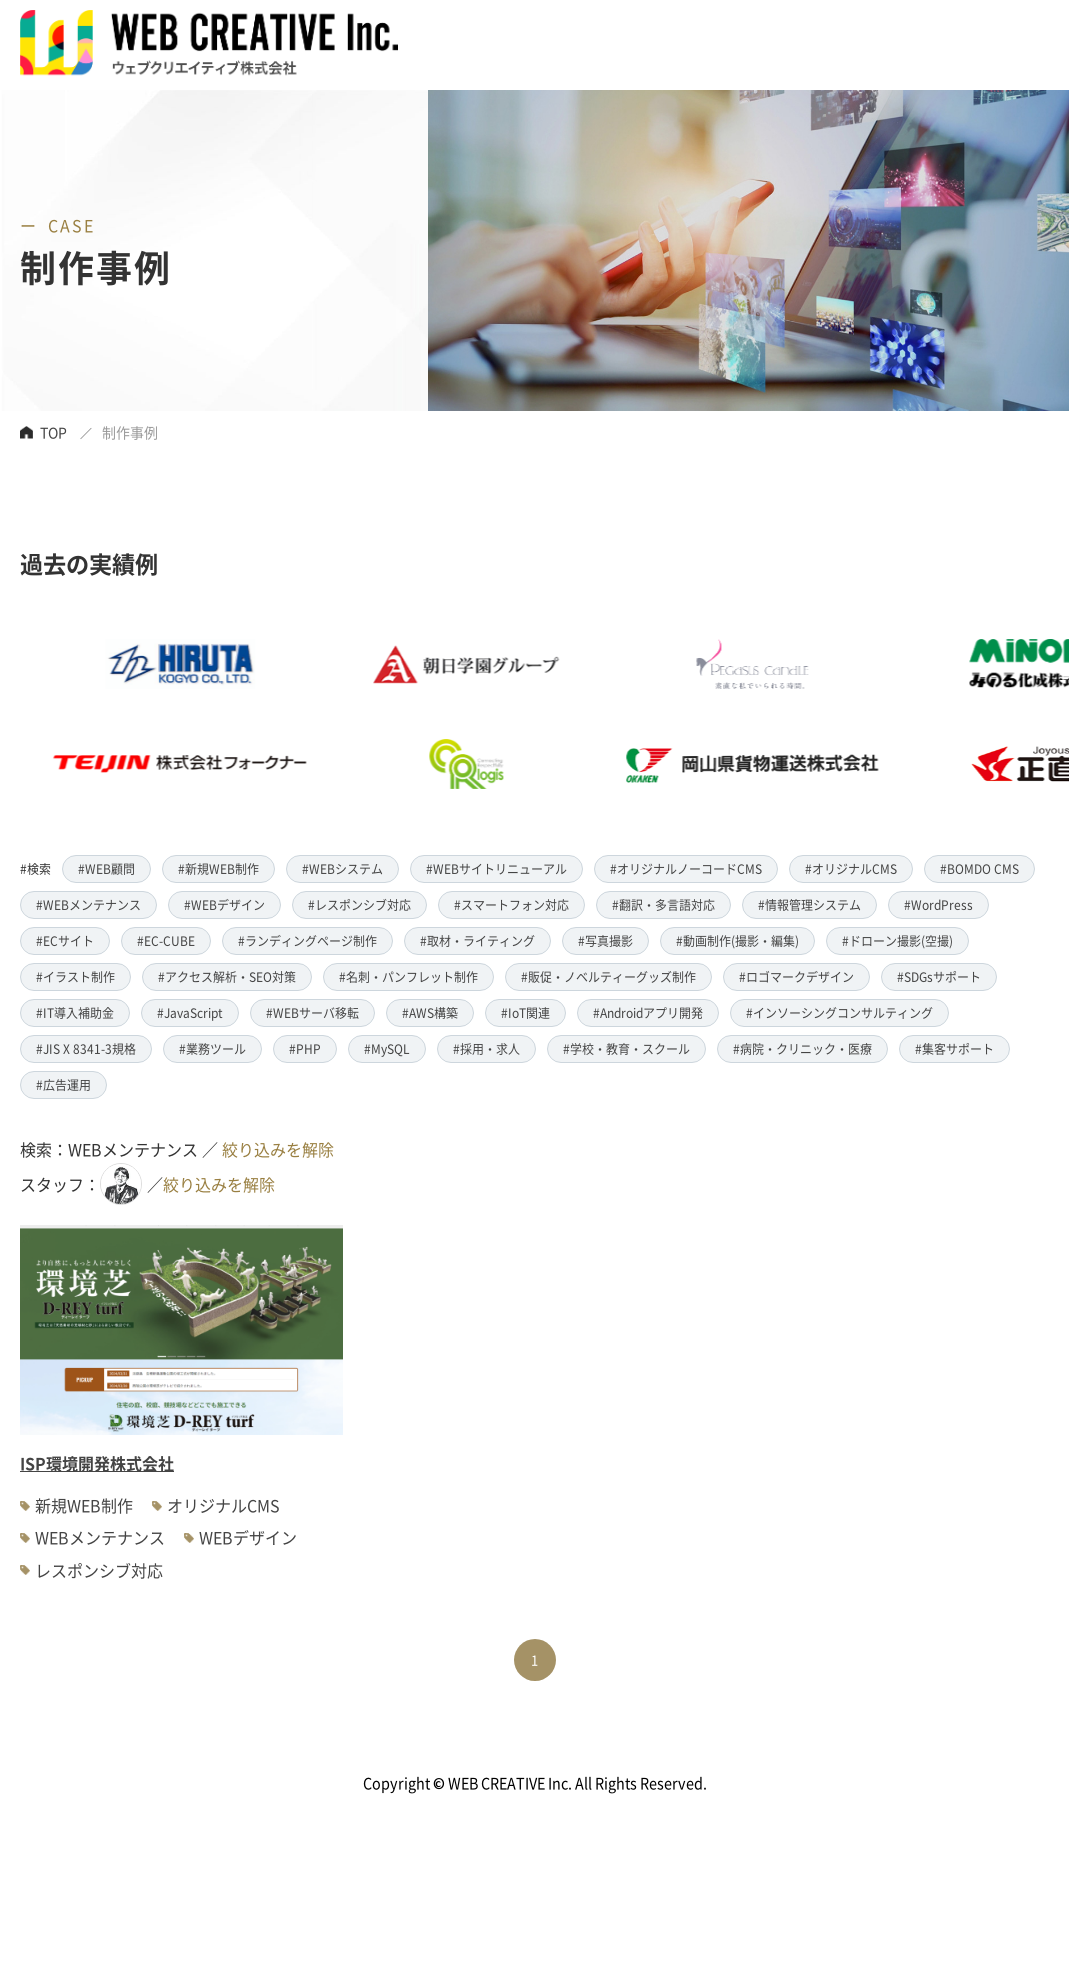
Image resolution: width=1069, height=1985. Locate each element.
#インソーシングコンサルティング (839, 1012)
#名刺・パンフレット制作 (408, 976)
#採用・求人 (486, 1048)
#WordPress (938, 904)
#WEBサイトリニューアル (496, 868)
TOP (53, 432)
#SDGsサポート (939, 976)
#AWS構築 (430, 1012)
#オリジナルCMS (851, 868)
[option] (494, 714)
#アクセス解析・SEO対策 (227, 976)
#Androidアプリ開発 (648, 1012)
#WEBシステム (342, 868)
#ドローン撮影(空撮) (897, 940)
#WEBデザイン (224, 904)
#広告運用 (63, 1084)
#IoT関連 (525, 1012)
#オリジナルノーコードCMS (686, 868)
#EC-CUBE (166, 940)
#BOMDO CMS (979, 868)
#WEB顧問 (106, 868)
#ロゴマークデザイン (796, 976)
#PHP (305, 1048)
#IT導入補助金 (75, 1012)
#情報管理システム (809, 904)
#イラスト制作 (75, 976)
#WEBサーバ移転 (312, 1012)
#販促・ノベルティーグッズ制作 (608, 976)
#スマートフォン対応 (511, 904)
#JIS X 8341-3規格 (86, 1048)
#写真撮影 (605, 940)
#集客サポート (954, 1048)
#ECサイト (65, 940)
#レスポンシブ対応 (359, 904)
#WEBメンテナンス (88, 904)
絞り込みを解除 (278, 1149)
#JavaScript (190, 1012)
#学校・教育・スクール (626, 1048)
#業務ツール (212, 1048)
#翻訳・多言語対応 (663, 904)
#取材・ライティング (477, 940)
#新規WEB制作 (218, 868)
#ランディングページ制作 (307, 940)
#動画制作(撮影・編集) (737, 940)
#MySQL (387, 1048)
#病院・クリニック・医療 (802, 1048)
